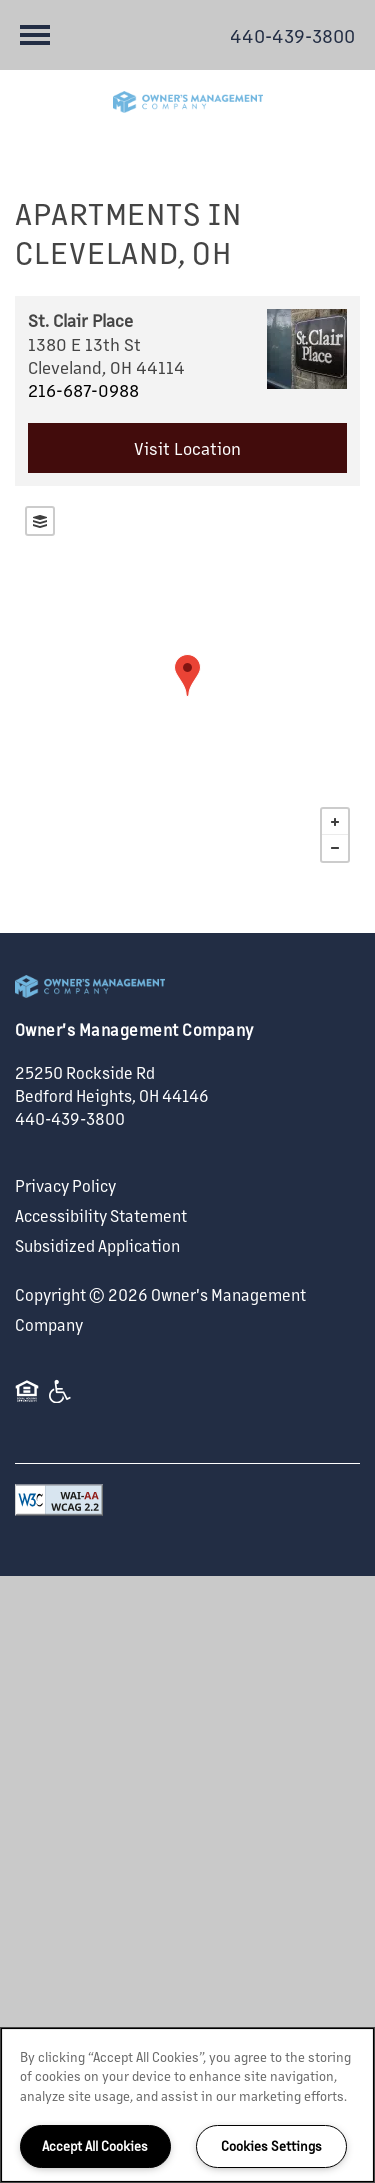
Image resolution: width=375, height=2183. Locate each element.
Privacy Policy (65, 1185)
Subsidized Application (97, 1245)
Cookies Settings (271, 2145)
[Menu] (35, 35)
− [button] (335, 848)
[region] (187, 2105)
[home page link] (187, 101)
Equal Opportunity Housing (27, 1401)
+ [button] (335, 822)
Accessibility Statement (101, 1215)
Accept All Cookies (95, 2145)
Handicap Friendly (61, 1401)
